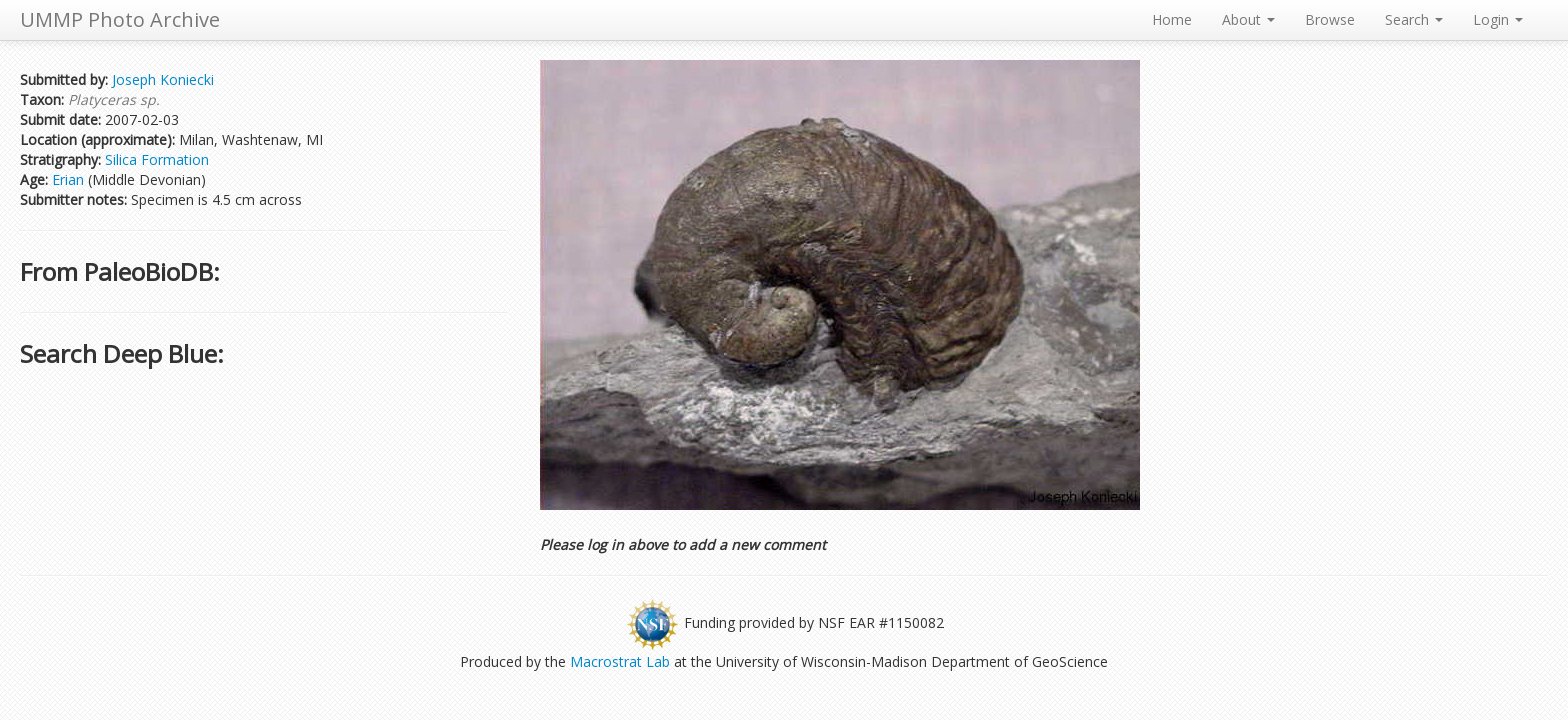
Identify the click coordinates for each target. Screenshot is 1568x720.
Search (1414, 19)
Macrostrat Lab (620, 661)
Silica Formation (157, 159)
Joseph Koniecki (163, 79)
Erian (68, 179)
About (1248, 19)
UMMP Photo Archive (120, 19)
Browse (1330, 19)
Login (1498, 19)
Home (1172, 19)
